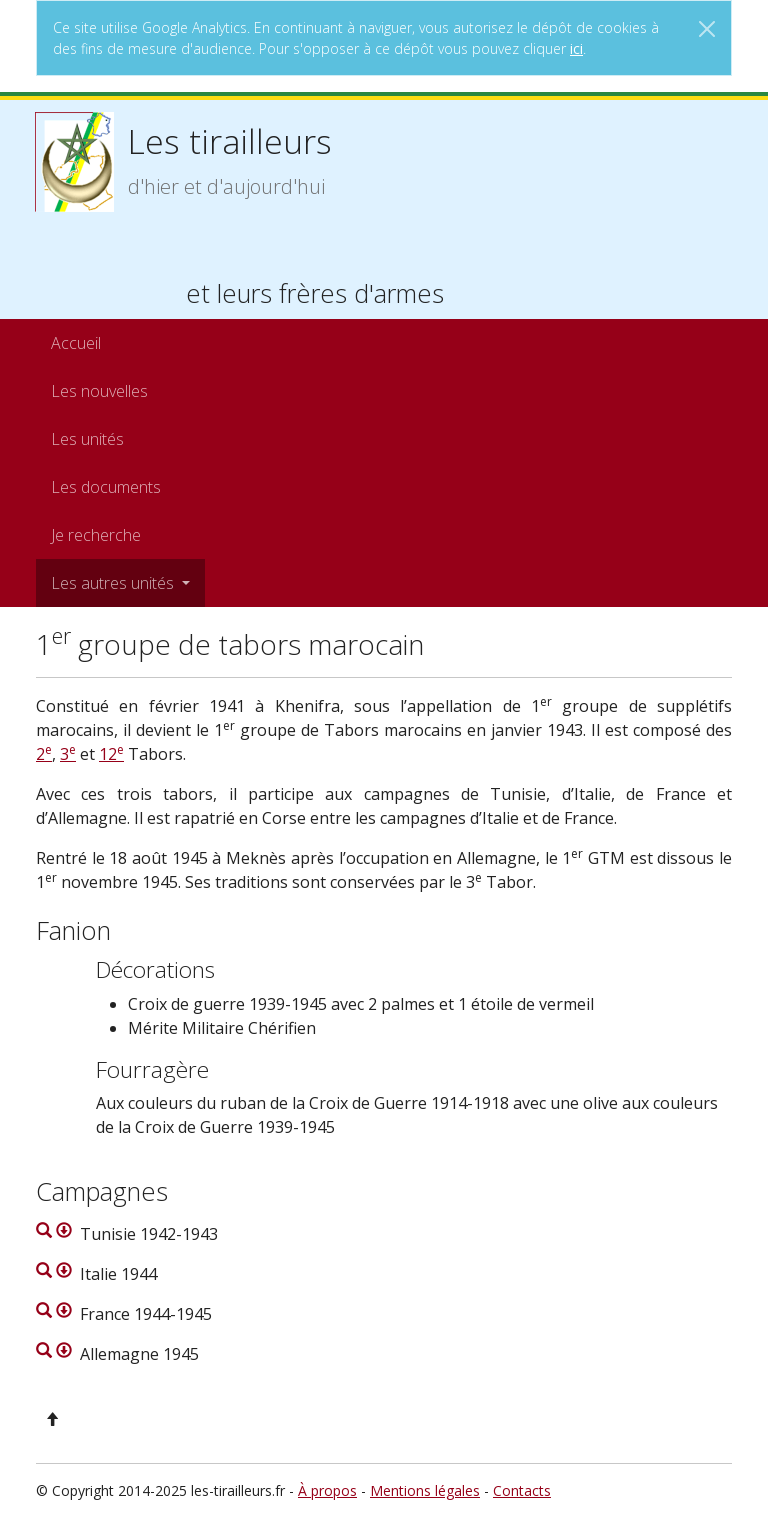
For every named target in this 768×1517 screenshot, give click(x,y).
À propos (327, 1490)
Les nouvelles (99, 391)
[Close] (707, 29)
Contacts (522, 1490)
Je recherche (96, 535)
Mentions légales (425, 1490)
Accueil (76, 343)
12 (111, 754)
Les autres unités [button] (114, 583)
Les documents (106, 487)
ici (576, 48)
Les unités (87, 439)
